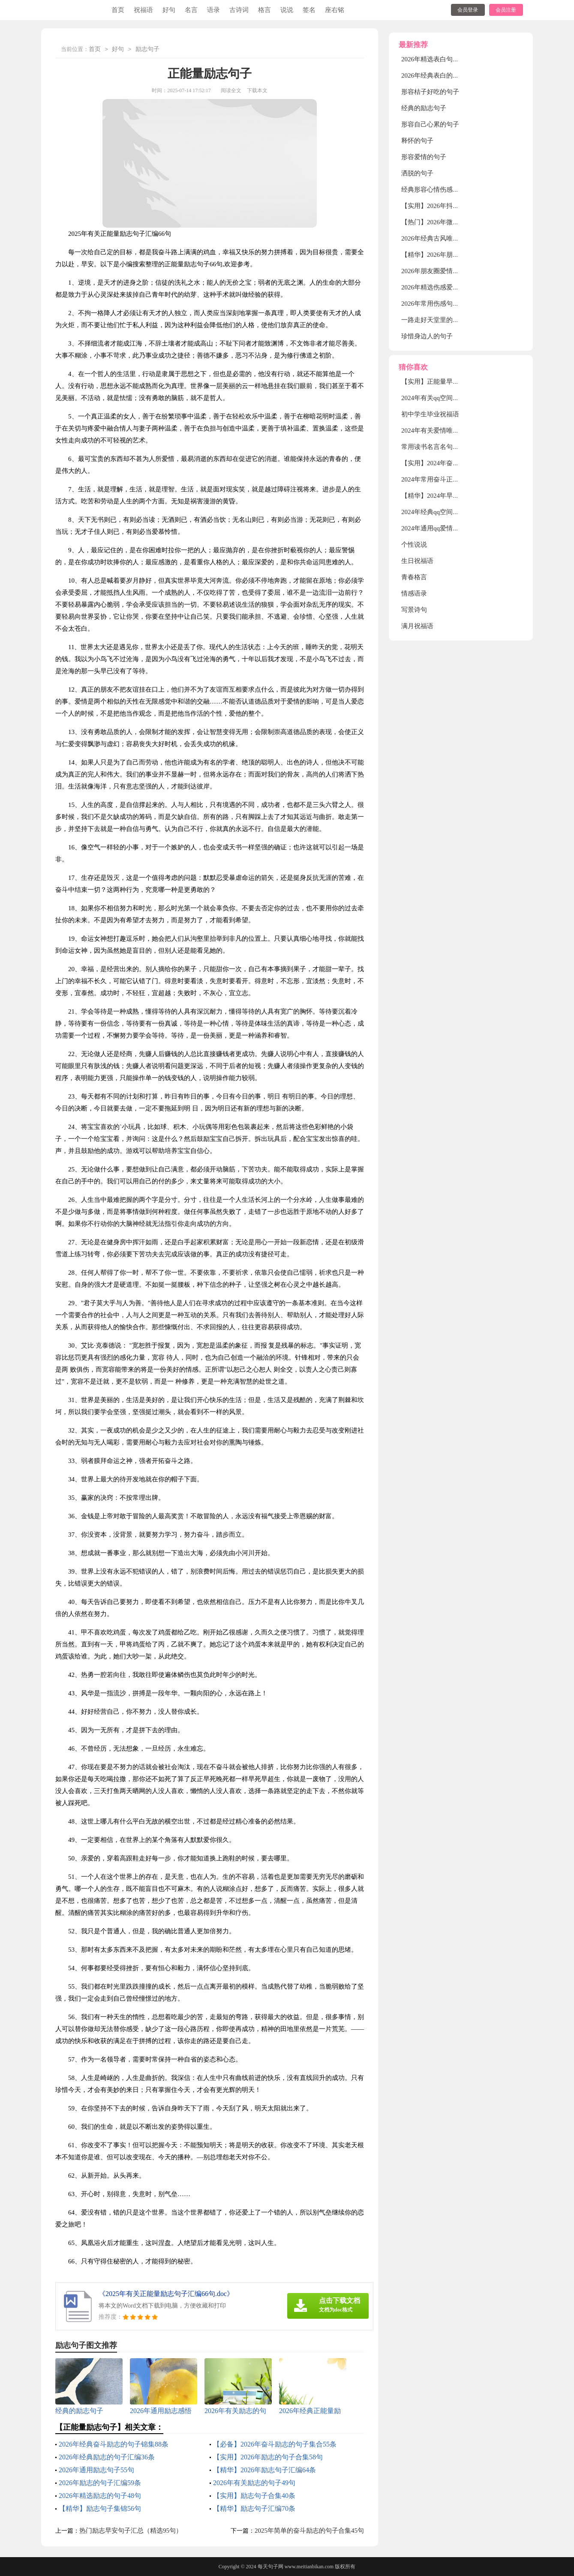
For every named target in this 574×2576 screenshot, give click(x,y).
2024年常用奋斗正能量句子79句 (446, 479)
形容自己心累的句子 (430, 124)
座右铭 (334, 9)
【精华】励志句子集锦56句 (100, 2508)
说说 (286, 9)
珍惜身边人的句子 (427, 336)
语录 (213, 9)
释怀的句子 (417, 140)
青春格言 (414, 577)
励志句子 (147, 49)
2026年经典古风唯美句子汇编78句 (449, 238)
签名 (309, 9)
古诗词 (239, 9)
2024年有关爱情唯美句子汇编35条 (449, 430)
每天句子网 (270, 2567)
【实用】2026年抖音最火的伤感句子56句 (459, 205)
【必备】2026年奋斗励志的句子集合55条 (275, 2444)
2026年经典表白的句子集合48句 (446, 75)
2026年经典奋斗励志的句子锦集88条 (113, 2444)
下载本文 (257, 90)
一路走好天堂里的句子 (433, 319)
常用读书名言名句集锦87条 (439, 446)
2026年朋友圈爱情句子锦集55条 (446, 271)
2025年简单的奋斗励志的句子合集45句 (309, 2530)
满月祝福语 (417, 626)
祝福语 (143, 9)
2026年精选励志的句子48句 (100, 2495)
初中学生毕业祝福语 (430, 414)
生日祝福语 (417, 560)
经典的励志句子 (423, 108)
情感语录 (414, 593)
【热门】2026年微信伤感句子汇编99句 (456, 222)
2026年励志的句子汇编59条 (100, 2482)
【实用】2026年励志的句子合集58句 (268, 2457)
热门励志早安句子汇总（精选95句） (130, 2530)
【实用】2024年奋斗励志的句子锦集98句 (459, 463)
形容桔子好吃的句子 (430, 91)
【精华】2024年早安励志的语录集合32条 (459, 495)
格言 (264, 9)
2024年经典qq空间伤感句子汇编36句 (452, 512)
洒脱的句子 (417, 173)
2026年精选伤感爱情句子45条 (443, 287)
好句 (168, 9)
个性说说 (414, 544)
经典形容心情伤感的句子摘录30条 (449, 189)
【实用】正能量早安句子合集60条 (449, 381)
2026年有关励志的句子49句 (254, 2482)
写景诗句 (414, 609)
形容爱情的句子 (423, 156)
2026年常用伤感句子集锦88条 (443, 303)
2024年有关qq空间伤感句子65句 (446, 397)
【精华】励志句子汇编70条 (254, 2508)
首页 (117, 9)
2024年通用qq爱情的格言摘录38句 (449, 528)
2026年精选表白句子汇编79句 (443, 59)
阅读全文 (231, 90)
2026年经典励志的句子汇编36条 (107, 2457)
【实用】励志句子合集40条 (254, 2495)
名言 (191, 9)
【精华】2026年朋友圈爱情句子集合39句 (459, 254)
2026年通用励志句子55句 (96, 2470)
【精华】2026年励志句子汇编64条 (264, 2470)
